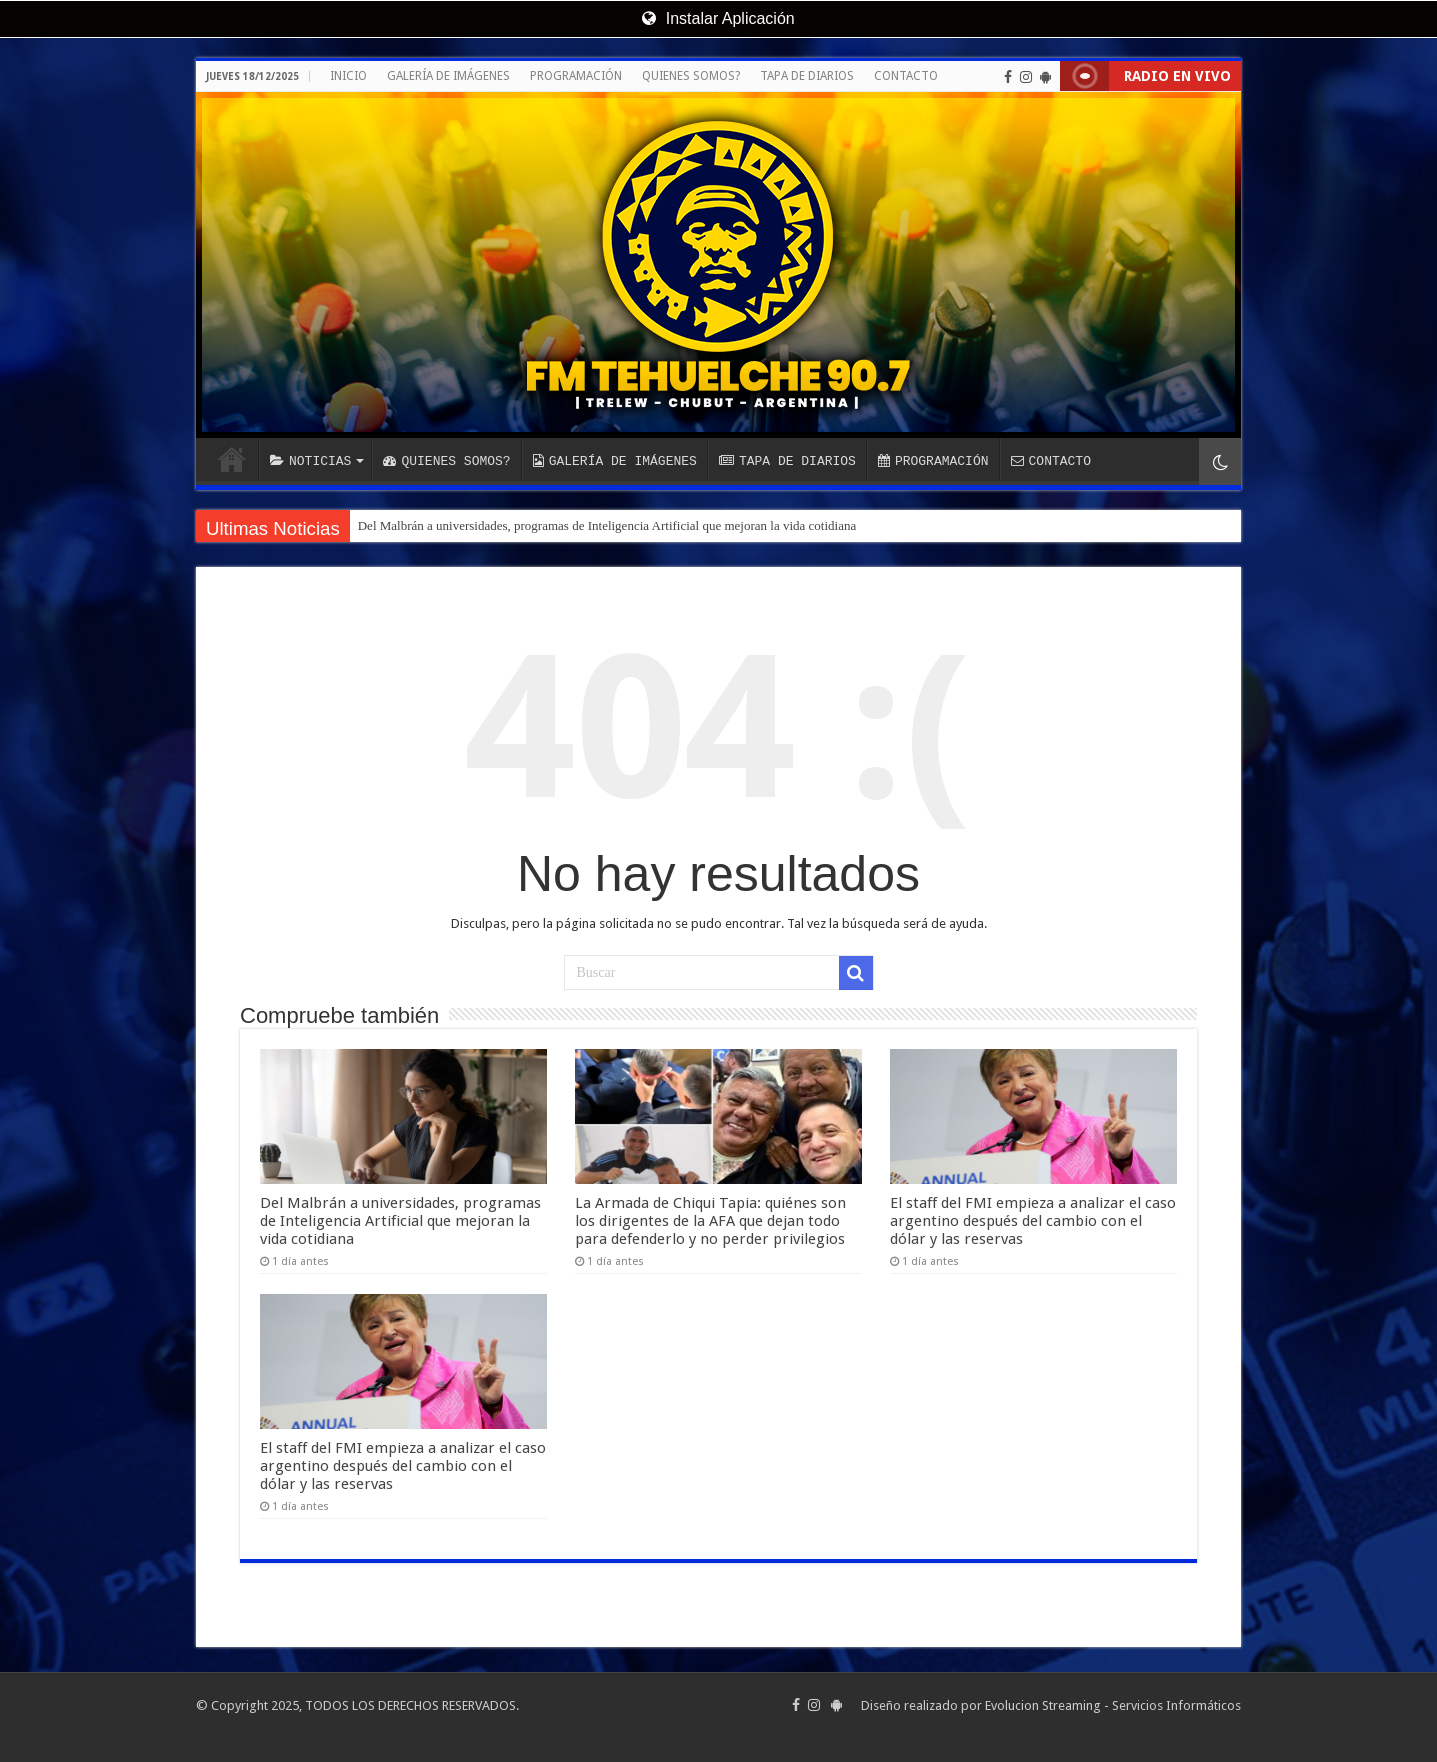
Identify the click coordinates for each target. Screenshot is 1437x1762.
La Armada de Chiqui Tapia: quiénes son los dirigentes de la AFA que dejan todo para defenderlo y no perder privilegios (710, 1221)
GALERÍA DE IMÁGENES (448, 76)
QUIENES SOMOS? (691, 76)
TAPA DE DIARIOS (807, 76)
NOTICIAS (310, 461)
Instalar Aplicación (718, 18)
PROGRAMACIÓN (576, 76)
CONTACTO (906, 76)
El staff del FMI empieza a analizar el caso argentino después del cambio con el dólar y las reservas (1033, 1221)
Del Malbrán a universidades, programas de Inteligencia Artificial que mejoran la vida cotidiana (607, 525)
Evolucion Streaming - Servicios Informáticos (1113, 1705)
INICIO (348, 76)
